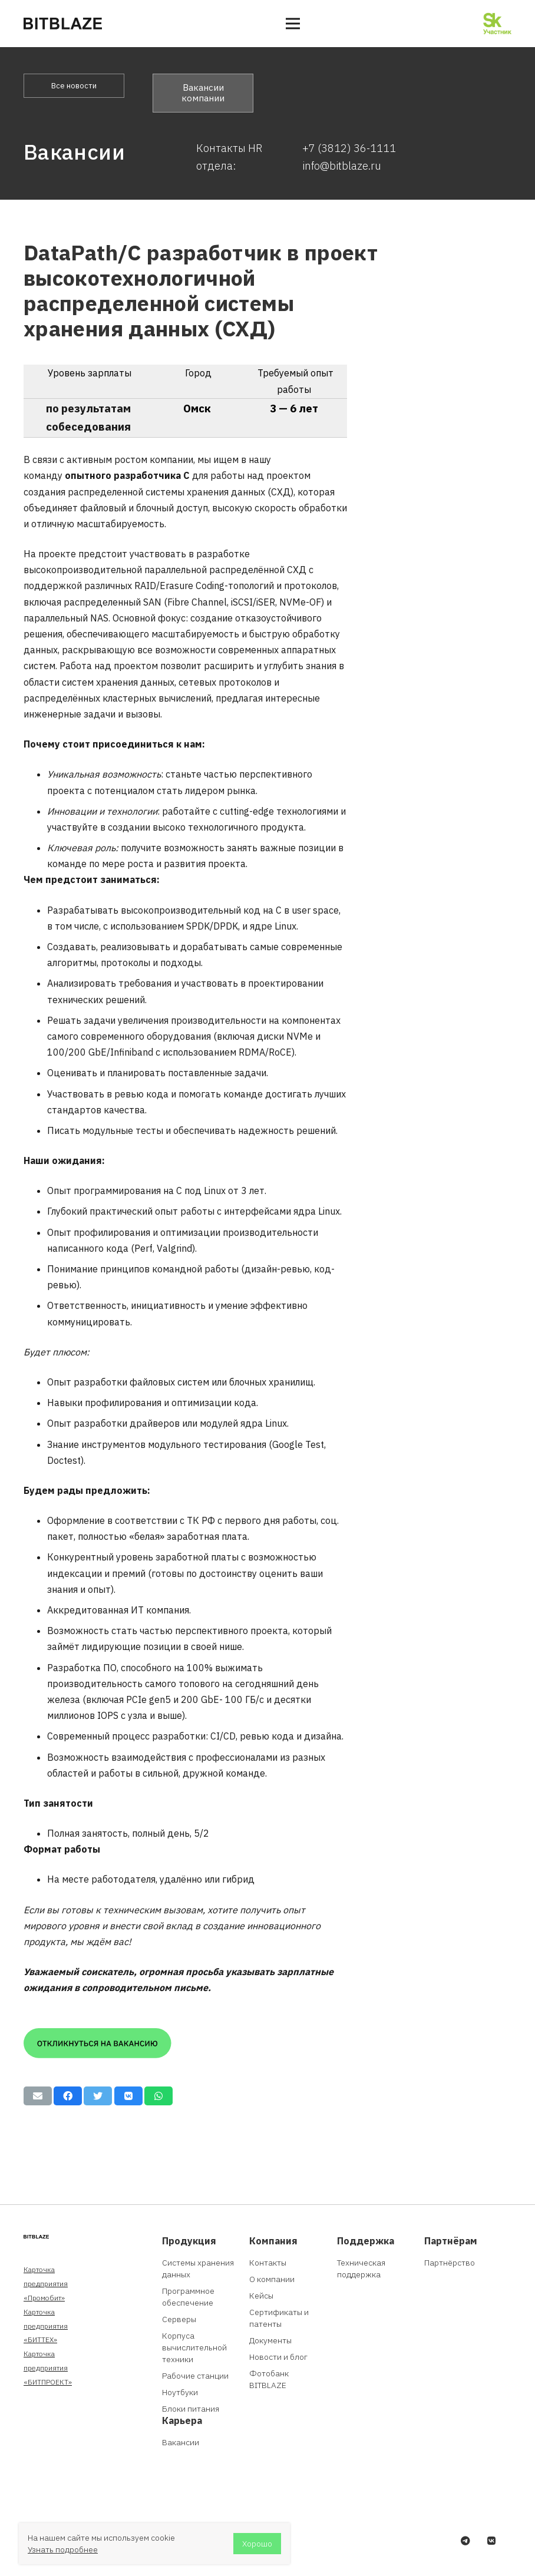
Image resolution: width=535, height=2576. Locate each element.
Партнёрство (449, 2262)
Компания (273, 2240)
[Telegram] (465, 2540)
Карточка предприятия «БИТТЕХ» (46, 2325)
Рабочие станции (195, 2375)
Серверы (179, 2319)
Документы (270, 2340)
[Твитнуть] (98, 2095)
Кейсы (261, 2295)
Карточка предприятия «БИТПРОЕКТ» (48, 2367)
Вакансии (180, 2442)
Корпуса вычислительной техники (194, 2347)
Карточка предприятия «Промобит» (46, 2283)
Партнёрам (450, 2240)
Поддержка (365, 2240)
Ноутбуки (180, 2392)
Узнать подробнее (63, 2549)
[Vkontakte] (491, 2540)
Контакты (267, 2262)
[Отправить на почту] (38, 2095)
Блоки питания (190, 2408)
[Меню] (293, 23)
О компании (272, 2279)
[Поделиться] (68, 2095)
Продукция (189, 2240)
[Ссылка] (63, 23)
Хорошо (257, 2543)
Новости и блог (278, 2357)
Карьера (182, 2420)
